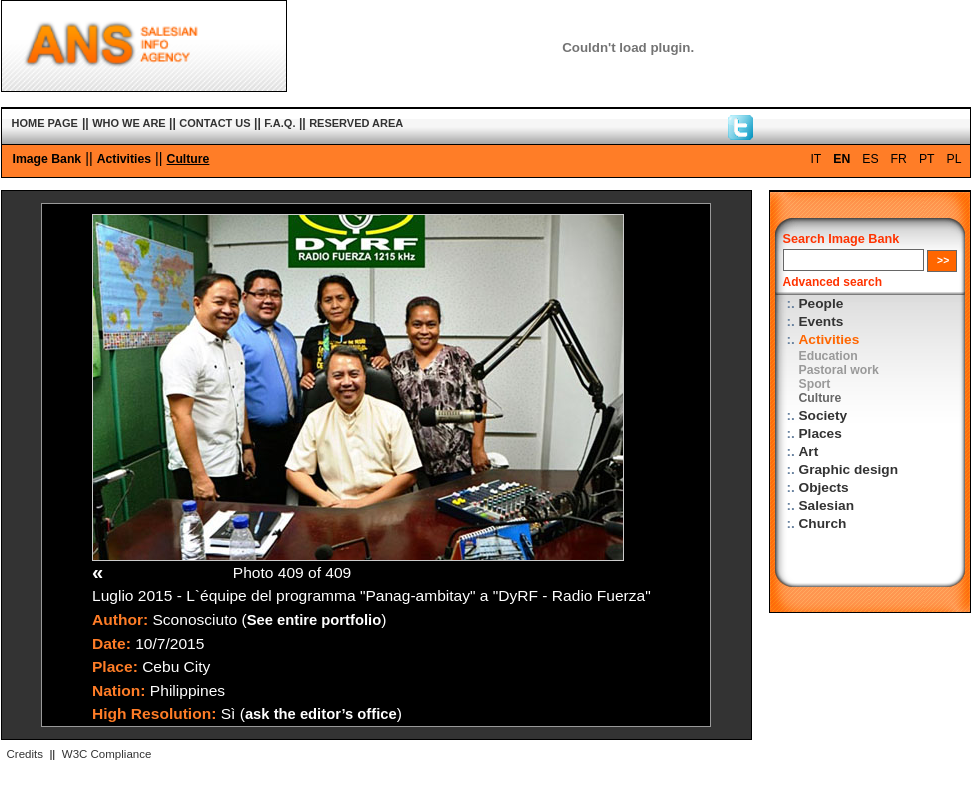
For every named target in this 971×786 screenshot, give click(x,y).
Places (820, 433)
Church (823, 523)
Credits (25, 754)
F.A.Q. (279, 123)
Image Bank (47, 159)
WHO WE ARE (129, 123)
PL (954, 159)
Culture (188, 159)
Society (823, 415)
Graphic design (849, 469)
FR (899, 159)
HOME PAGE (45, 123)
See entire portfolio (314, 620)
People (821, 303)
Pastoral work (839, 370)
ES (870, 159)
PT (927, 159)
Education (828, 356)
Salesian (826, 505)
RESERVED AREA (356, 123)
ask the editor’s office (321, 714)
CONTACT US (214, 123)
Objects (824, 487)
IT (815, 159)
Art (809, 451)
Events (821, 321)
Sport (815, 384)
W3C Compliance (107, 754)
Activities (124, 159)
